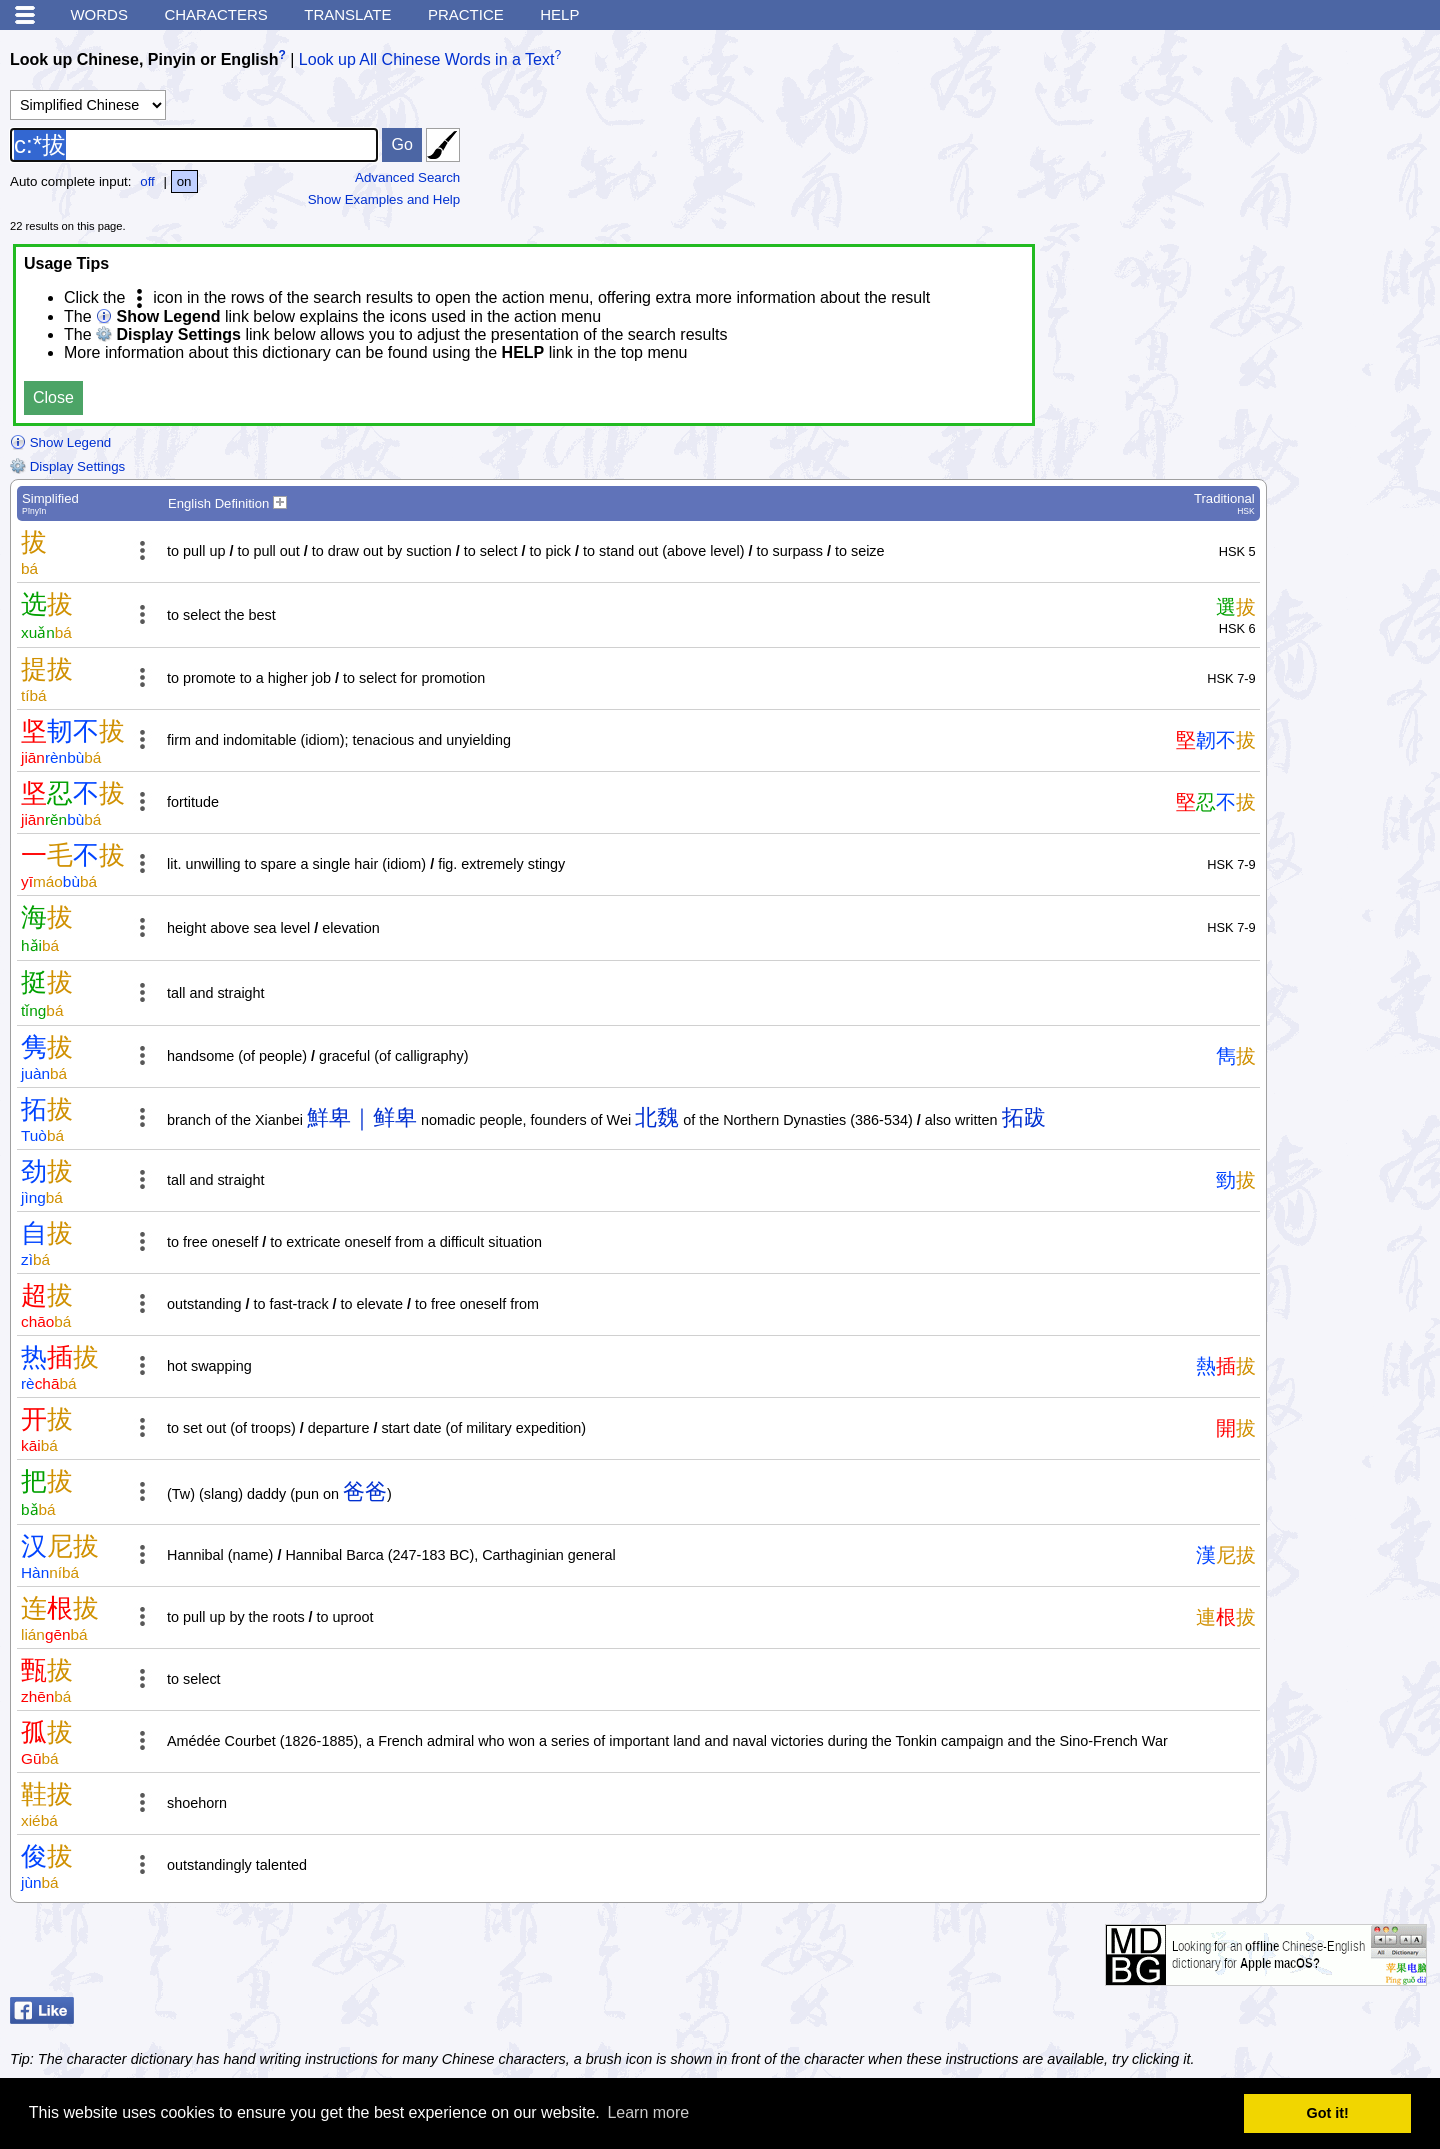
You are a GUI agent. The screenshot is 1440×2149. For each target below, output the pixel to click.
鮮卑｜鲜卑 (362, 1117)
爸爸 (365, 1491)
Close (53, 397)
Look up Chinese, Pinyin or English (144, 59)
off (147, 181)
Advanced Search (407, 177)
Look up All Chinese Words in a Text (427, 59)
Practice (466, 14)
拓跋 (1024, 1117)
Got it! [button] (1328, 2113)
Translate (347, 14)
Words (99, 14)
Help (559, 14)
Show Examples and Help (384, 199)
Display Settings (67, 466)
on (184, 181)
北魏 (657, 1117)
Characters (215, 14)
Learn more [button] (648, 2112)
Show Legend (60, 442)
